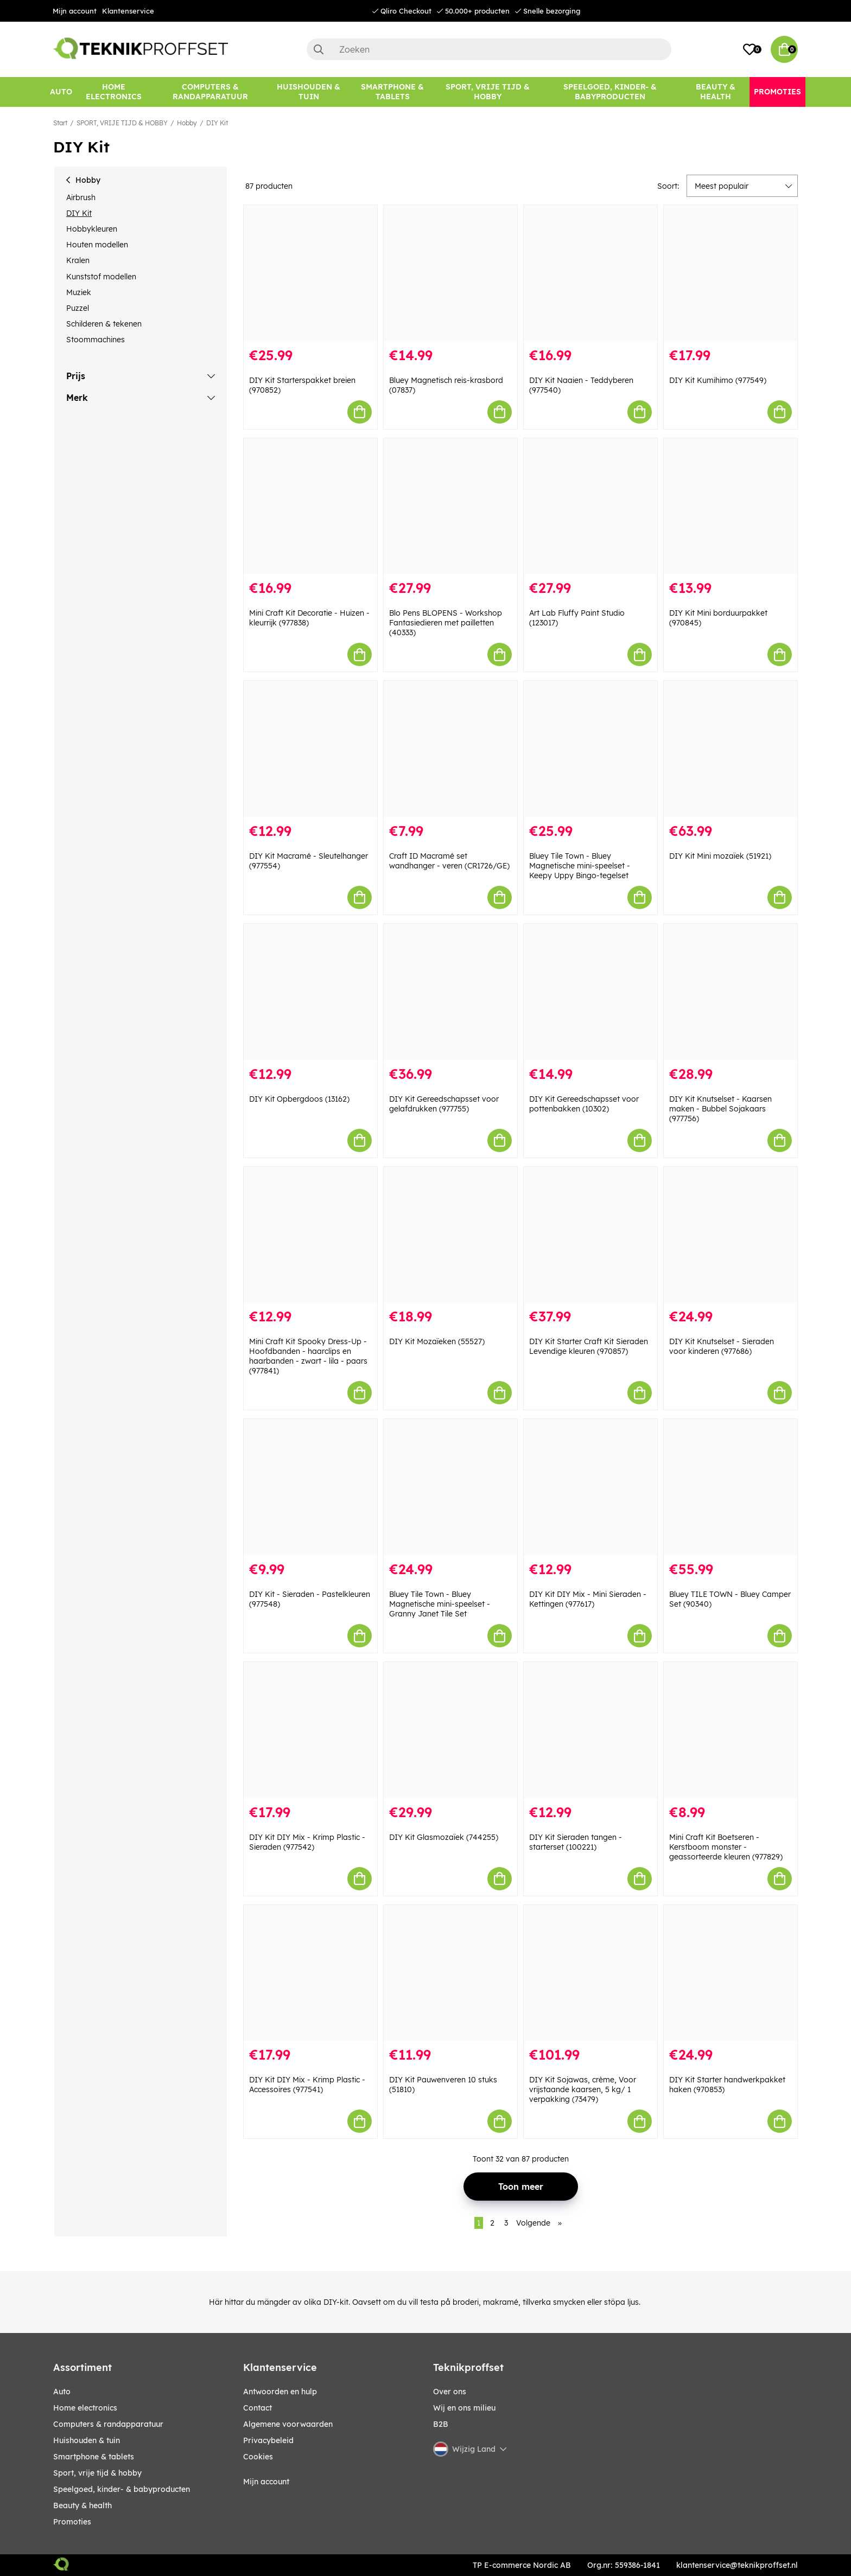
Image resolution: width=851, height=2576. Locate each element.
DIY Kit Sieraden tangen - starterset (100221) (575, 1842)
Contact (257, 2408)
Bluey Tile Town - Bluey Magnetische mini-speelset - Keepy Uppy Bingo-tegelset (579, 865)
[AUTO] (61, 92)
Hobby (187, 123)
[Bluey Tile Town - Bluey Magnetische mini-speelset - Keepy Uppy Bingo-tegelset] (590, 749)
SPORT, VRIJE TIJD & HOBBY (122, 123)
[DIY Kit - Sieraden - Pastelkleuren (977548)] (310, 1487)
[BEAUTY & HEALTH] (716, 92)
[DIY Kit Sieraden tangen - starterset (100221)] (590, 1730)
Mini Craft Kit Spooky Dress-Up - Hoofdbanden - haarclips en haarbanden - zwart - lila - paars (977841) (308, 1356)
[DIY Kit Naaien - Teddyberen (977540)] (590, 273)
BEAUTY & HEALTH (82, 2505)
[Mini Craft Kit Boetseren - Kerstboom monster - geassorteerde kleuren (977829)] (730, 1730)
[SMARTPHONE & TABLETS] (392, 92)
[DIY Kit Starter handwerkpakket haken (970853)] (730, 1973)
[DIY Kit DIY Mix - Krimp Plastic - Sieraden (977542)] (310, 1730)
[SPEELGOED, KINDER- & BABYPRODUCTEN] (610, 92)
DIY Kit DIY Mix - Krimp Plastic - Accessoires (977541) (307, 2084)
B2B (440, 2424)
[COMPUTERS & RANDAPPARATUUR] (210, 92)
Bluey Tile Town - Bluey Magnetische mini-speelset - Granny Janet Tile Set (439, 1604)
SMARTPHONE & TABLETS (93, 2457)
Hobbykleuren (91, 229)
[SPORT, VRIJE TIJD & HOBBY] (487, 92)
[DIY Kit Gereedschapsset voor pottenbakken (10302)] (590, 992)
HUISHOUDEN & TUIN (86, 2440)
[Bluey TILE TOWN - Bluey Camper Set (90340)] (730, 1487)
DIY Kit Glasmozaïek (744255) (443, 1837)
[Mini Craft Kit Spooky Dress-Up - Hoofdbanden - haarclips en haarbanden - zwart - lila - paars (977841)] (310, 1235)
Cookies (258, 2457)
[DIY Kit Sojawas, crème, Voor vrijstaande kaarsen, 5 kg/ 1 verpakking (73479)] (590, 1973)
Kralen (78, 260)
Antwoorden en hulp (280, 2391)
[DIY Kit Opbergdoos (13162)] (310, 992)
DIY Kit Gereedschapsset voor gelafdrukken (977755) (444, 1104)
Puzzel (77, 308)
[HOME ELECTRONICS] (114, 92)
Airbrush (81, 197)
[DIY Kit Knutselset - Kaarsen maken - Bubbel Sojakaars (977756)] (730, 992)
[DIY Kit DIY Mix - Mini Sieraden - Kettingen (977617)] (590, 1487)
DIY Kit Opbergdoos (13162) (299, 1099)
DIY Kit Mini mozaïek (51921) (720, 856)
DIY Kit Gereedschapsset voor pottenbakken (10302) (584, 1104)
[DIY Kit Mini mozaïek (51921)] (730, 749)
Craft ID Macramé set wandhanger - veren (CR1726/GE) (449, 861)
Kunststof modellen (101, 277)
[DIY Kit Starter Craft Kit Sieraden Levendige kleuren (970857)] (590, 1235)
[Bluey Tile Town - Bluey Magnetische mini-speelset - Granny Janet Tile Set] (450, 1487)
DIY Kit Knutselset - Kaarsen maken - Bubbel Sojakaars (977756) (720, 1108)
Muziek (78, 292)
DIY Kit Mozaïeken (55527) (437, 1341)
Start (60, 123)
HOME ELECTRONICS (85, 2408)
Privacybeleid (268, 2440)
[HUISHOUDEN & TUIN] (308, 92)
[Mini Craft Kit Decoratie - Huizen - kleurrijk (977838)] (310, 506)
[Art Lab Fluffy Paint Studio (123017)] (590, 506)
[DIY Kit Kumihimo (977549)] (730, 273)
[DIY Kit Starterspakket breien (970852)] (310, 273)
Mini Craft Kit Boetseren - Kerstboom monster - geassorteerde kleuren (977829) (726, 1847)
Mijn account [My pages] (266, 2481)
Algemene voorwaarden (288, 2424)
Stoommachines (95, 339)
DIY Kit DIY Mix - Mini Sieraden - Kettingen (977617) (587, 1599)
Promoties (72, 2522)
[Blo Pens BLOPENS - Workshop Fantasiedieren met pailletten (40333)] (450, 506)
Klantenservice (128, 11)
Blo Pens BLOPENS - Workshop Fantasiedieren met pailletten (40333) (445, 622)
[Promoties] (777, 92)
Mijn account (75, 11)
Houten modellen (97, 245)
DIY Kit (217, 123)
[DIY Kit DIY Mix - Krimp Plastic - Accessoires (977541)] (310, 1973)
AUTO (62, 2391)
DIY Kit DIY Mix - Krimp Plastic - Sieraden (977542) (307, 1842)
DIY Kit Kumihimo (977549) (717, 380)
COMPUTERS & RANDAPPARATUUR (108, 2424)
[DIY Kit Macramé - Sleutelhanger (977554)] (310, 749)
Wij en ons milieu (464, 2408)
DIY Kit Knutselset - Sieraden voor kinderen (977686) (721, 1346)
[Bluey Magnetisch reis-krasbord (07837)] (450, 273)
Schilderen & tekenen (104, 324)
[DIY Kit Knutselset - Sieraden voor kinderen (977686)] (730, 1235)
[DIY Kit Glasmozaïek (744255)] (450, 1730)
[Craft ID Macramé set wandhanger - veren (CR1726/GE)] (450, 749)
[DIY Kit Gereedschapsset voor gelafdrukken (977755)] (450, 992)
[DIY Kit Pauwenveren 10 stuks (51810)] (450, 1973)
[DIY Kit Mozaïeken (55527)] (450, 1235)
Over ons (449, 2391)
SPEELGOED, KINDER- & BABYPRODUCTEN (121, 2489)
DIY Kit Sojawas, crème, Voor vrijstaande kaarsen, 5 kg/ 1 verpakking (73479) (582, 2089)
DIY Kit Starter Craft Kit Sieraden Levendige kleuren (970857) (588, 1346)
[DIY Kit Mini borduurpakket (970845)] (730, 506)
